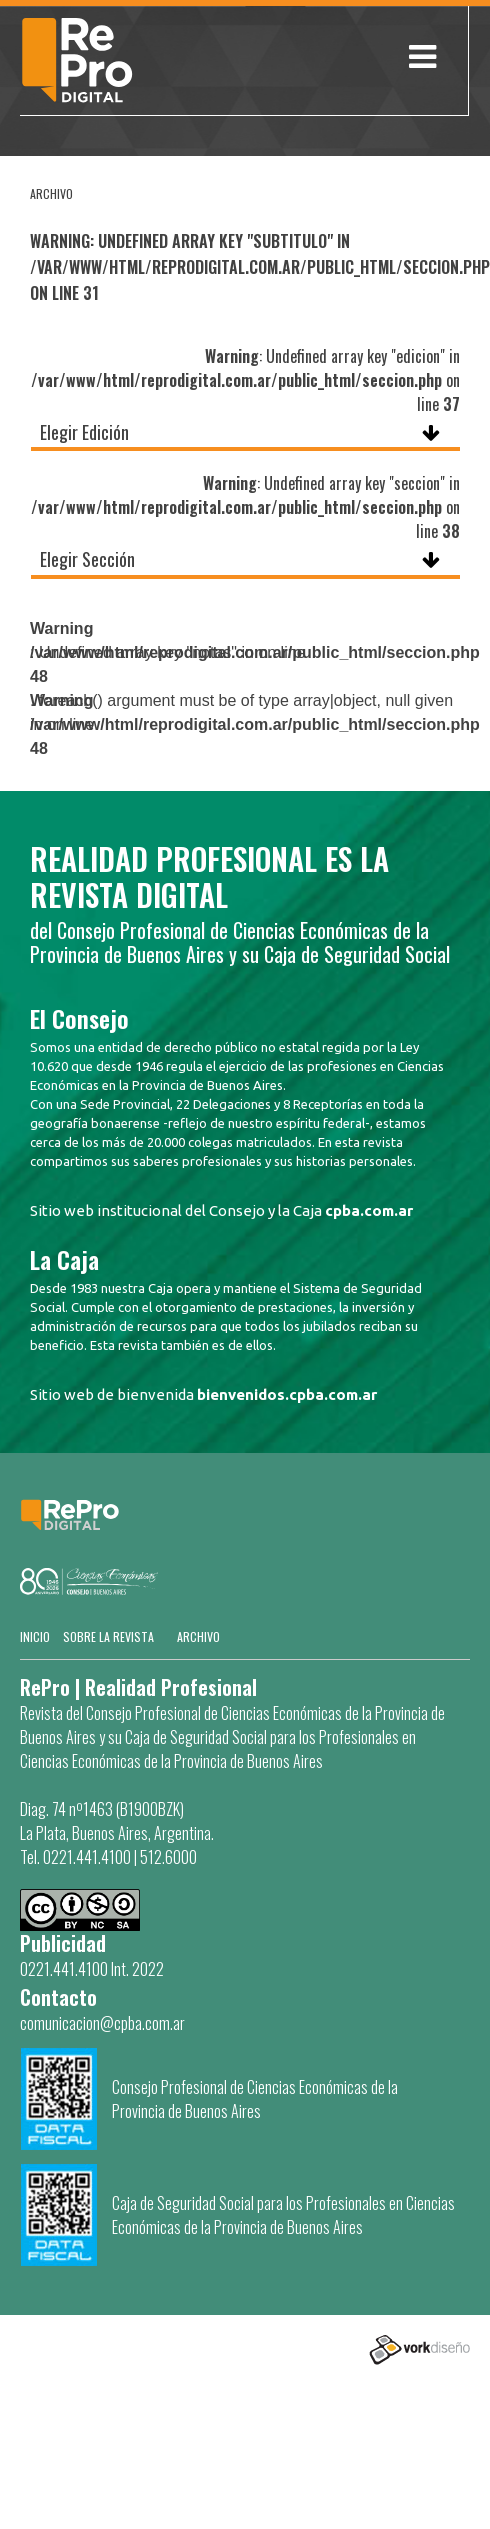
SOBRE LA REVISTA (108, 1636)
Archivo (198, 1636)
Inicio (35, 1636)
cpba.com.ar (369, 1210)
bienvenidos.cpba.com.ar (287, 1394)
